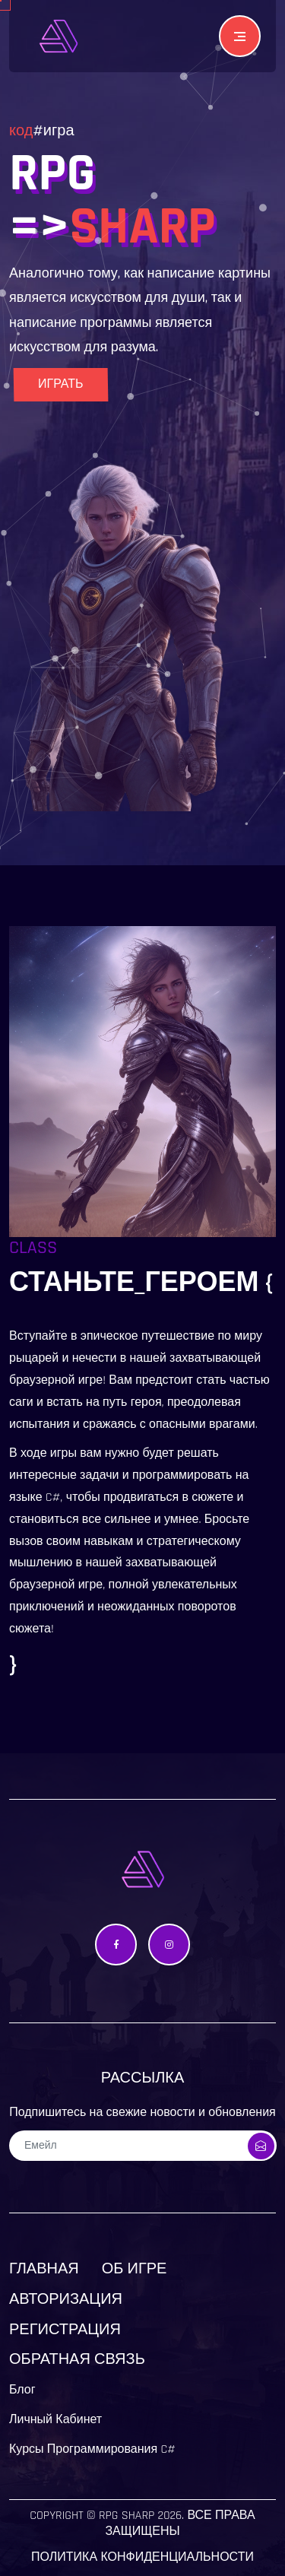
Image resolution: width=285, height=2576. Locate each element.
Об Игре (134, 2269)
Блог (22, 2390)
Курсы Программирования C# (92, 2449)
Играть (60, 384)
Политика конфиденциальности (142, 2557)
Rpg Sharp (126, 2516)
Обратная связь (77, 2359)
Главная (44, 2269)
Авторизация (65, 2299)
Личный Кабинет (55, 2420)
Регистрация (65, 2330)
